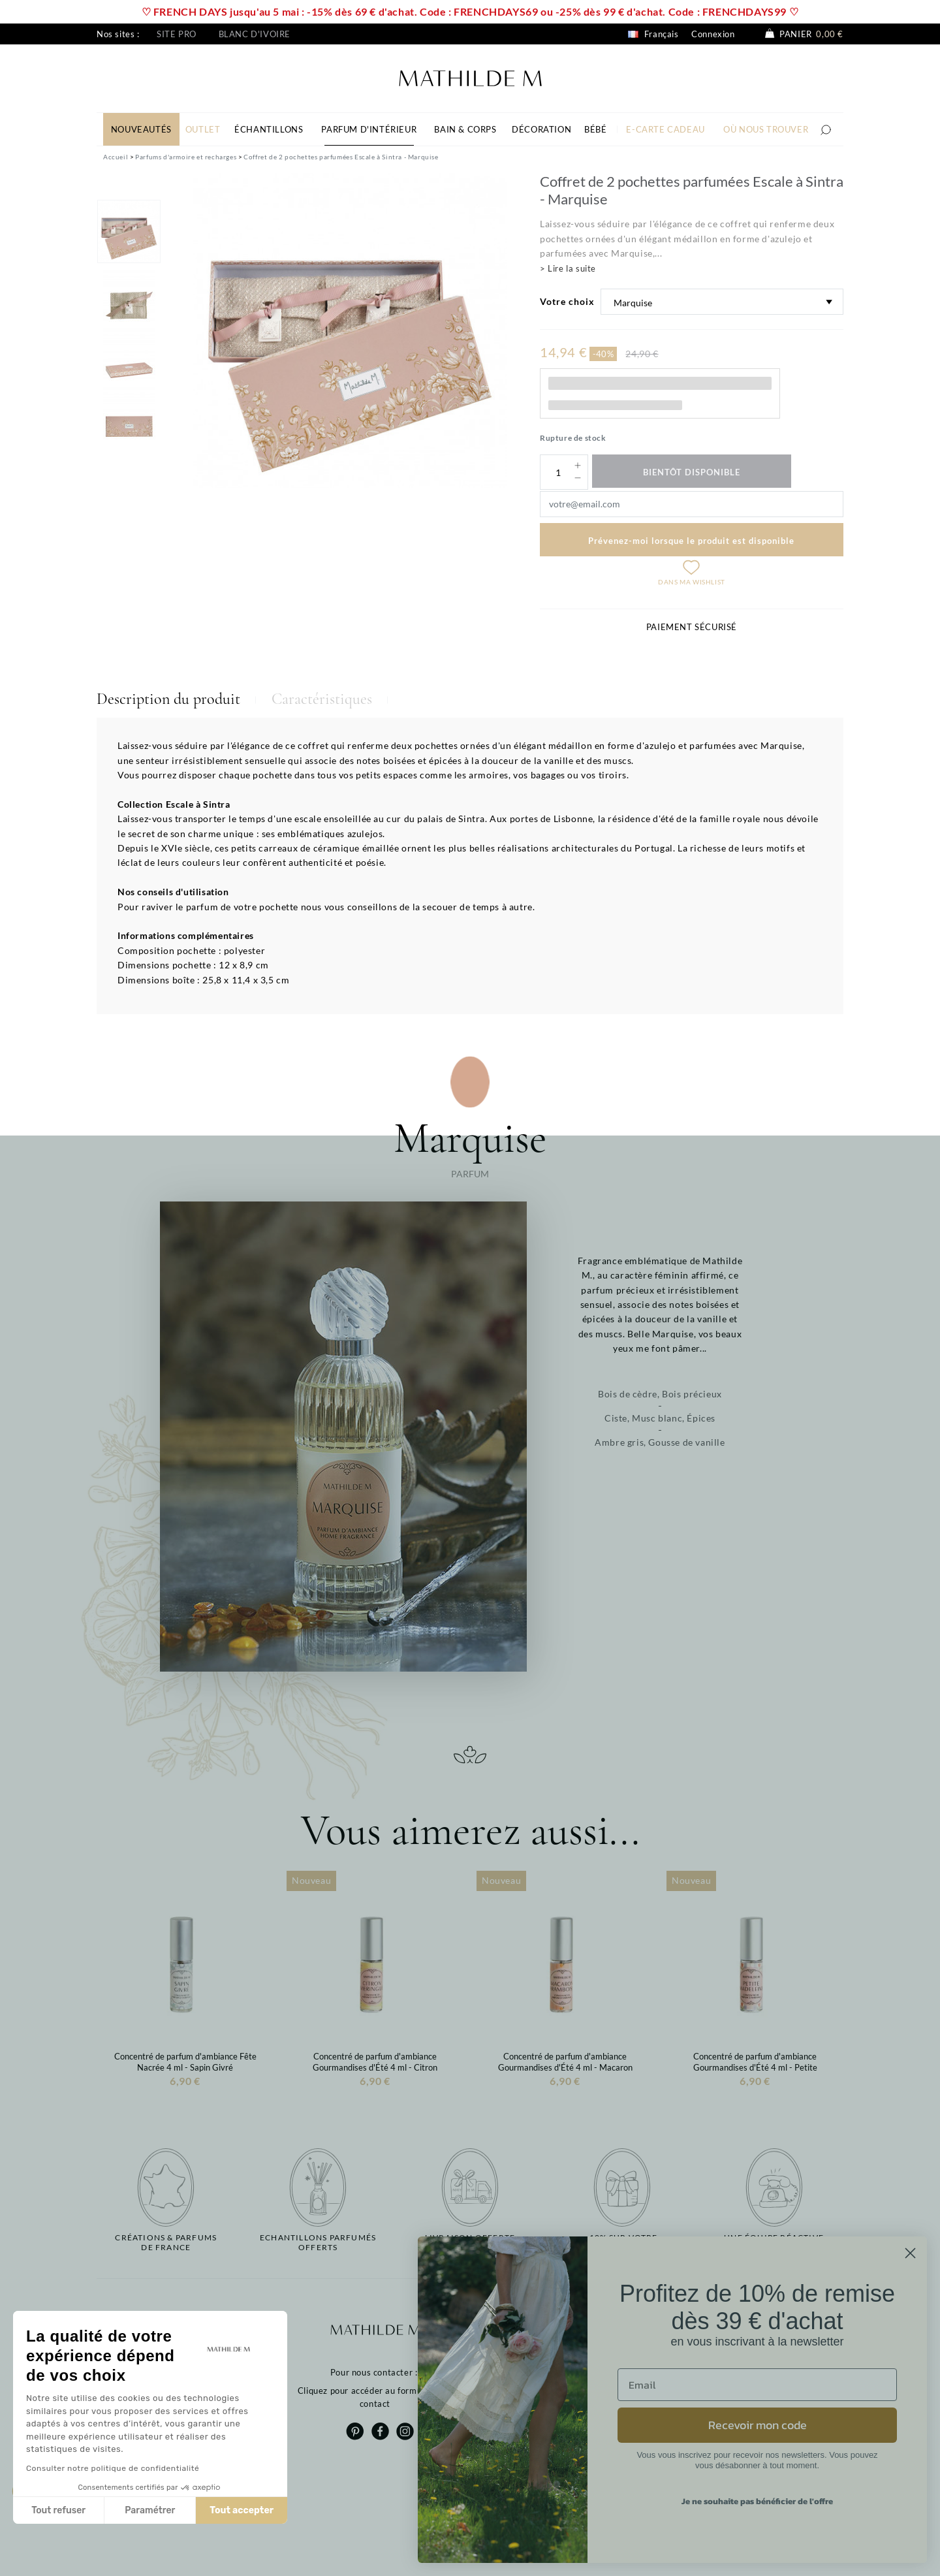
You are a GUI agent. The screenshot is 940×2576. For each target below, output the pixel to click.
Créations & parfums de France (166, 2242)
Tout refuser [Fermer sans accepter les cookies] (58, 2510)
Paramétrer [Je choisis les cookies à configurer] (150, 2510)
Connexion (712, 34)
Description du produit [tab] (168, 699)
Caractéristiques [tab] (322, 699)
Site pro (176, 34)
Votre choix (567, 301)
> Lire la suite (568, 268)
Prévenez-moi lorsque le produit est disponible (691, 540)
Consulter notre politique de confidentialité (112, 2468)
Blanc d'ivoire (254, 34)
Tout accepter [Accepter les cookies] (242, 2510)
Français (653, 34)
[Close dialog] (910, 2253)
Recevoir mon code (757, 2425)
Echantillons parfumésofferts (318, 2242)
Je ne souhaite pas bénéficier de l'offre (757, 2501)
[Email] (757, 2384)
